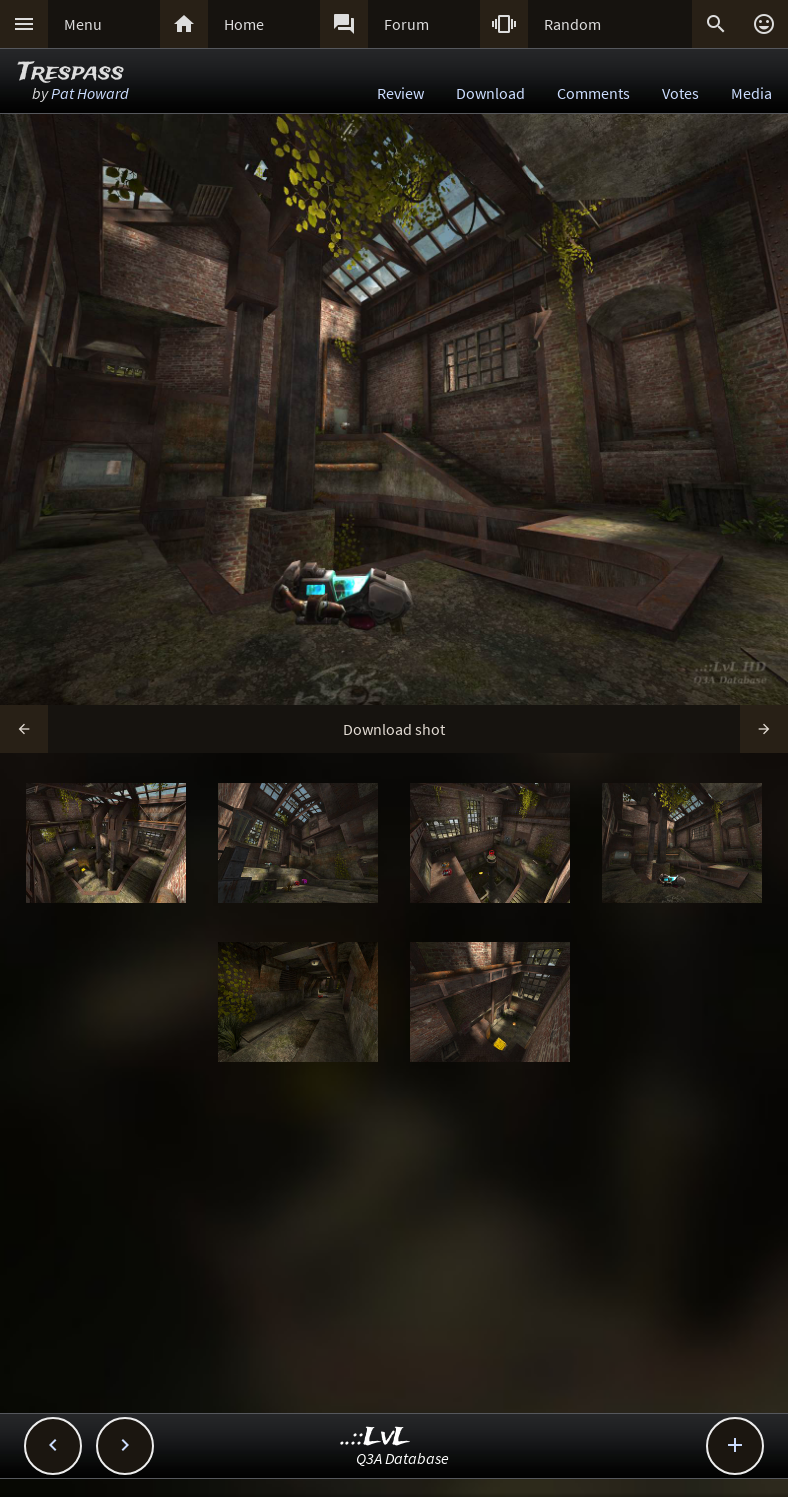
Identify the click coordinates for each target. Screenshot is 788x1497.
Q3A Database (402, 1458)
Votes (680, 93)
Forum (406, 24)
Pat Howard (90, 93)
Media (751, 93)
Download (490, 93)
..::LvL (375, 1437)
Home (244, 24)
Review (400, 93)
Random (572, 24)
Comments (593, 93)
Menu (83, 24)
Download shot (394, 729)
